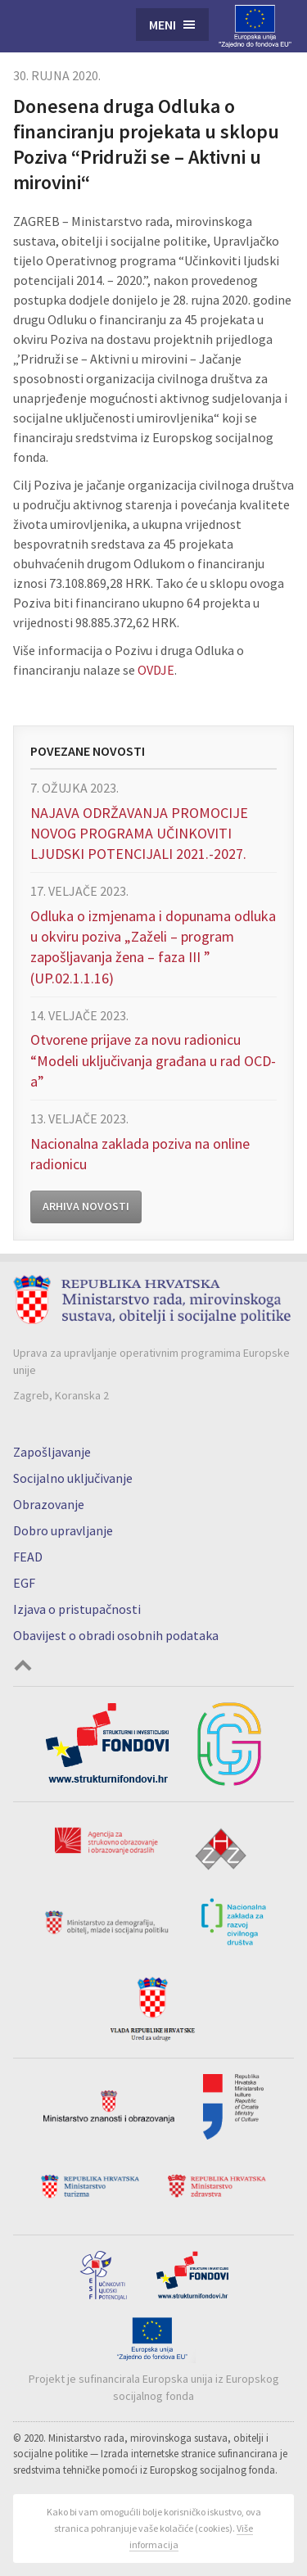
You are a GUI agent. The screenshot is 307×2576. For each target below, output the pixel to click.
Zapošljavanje (52, 1452)
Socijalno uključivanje (73, 1478)
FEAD (28, 1556)
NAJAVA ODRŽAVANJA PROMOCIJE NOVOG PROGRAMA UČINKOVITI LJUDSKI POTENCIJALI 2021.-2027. (139, 833)
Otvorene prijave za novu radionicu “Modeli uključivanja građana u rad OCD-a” (153, 1060)
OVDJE (156, 670)
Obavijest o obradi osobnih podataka (116, 1635)
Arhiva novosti (86, 1206)
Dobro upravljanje (63, 1530)
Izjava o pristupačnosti (77, 1609)
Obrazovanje (48, 1504)
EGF (24, 1583)
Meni (162, 24)
